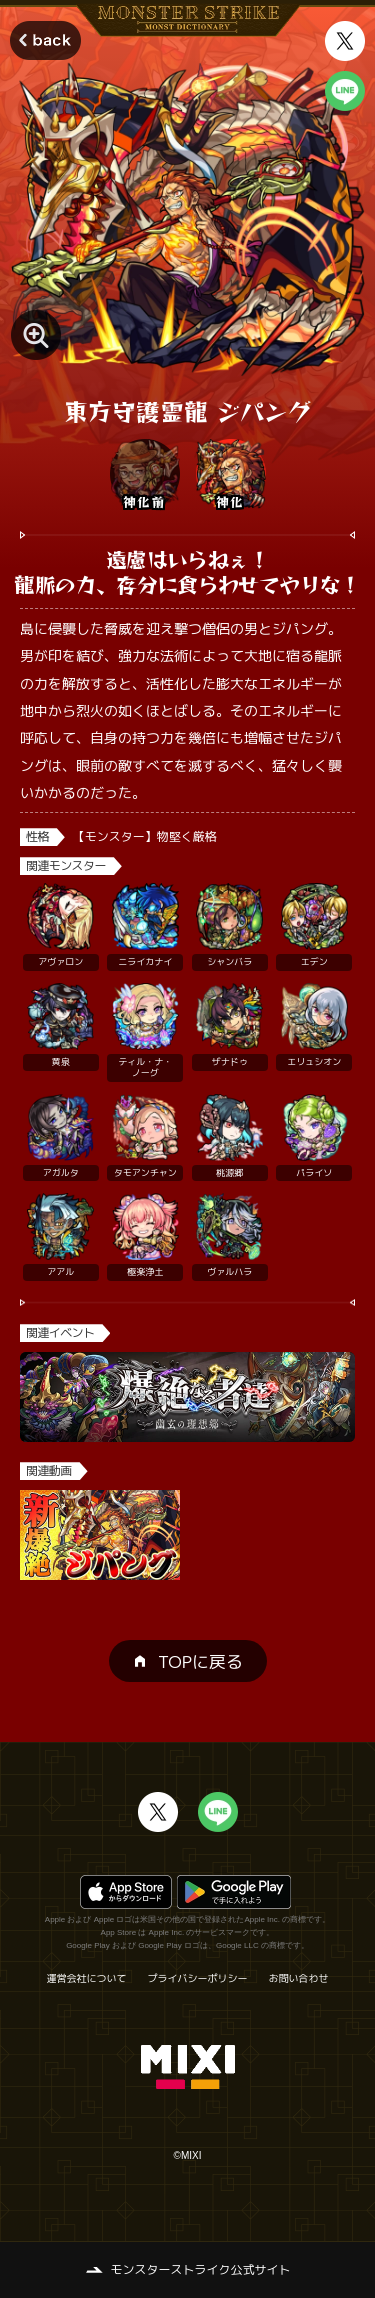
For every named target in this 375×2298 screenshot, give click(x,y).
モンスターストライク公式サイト (200, 2269)
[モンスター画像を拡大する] (36, 335)
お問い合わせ (299, 1978)
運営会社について (87, 1978)
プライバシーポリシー (198, 1978)
